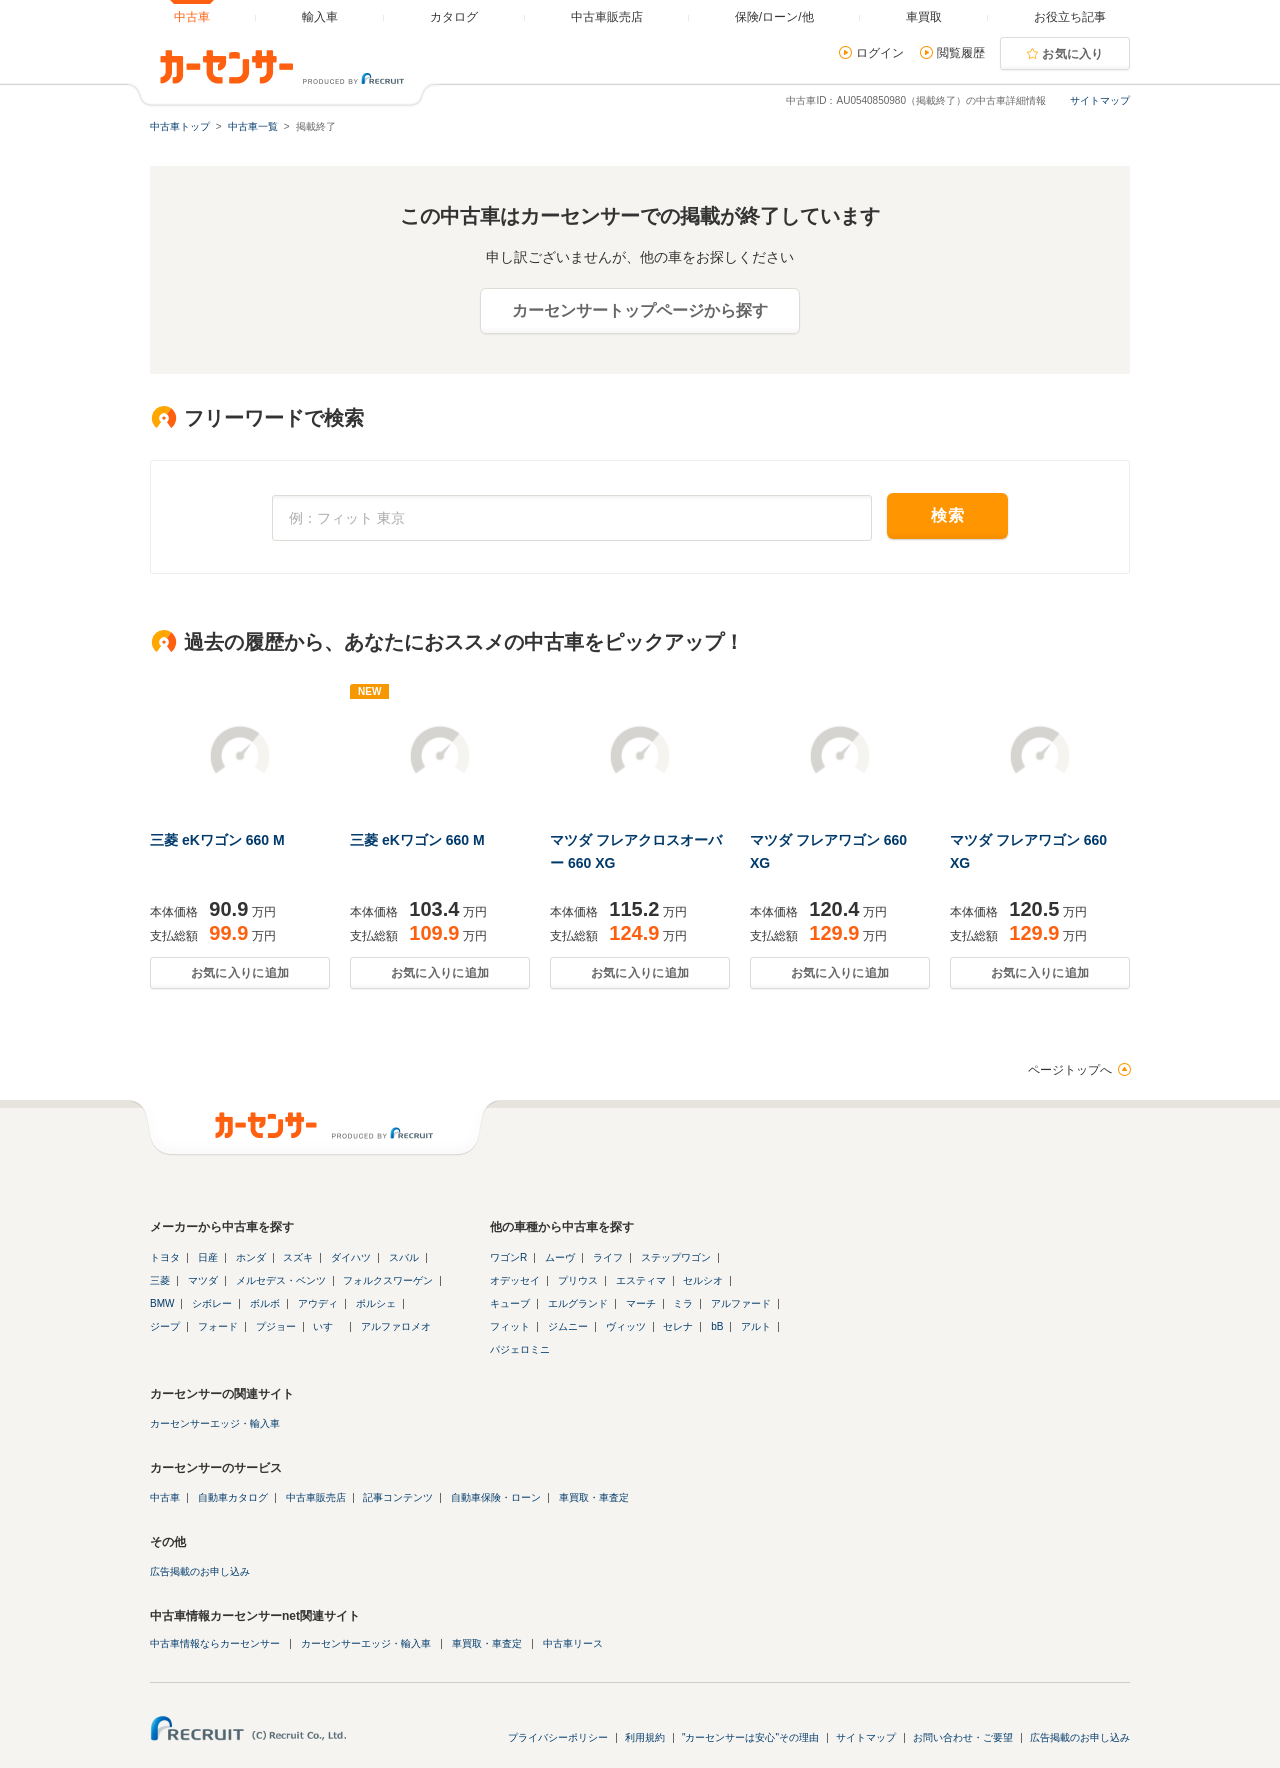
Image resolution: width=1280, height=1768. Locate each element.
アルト (756, 1326)
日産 (208, 1257)
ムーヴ (560, 1257)
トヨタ (165, 1257)
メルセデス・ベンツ (281, 1280)
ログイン (880, 53)
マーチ (641, 1303)
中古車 (165, 1497)
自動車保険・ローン (496, 1497)
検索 (947, 515)
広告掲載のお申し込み (200, 1571)
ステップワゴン (676, 1257)
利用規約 (645, 1737)
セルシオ (703, 1280)
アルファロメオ (396, 1326)
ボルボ (265, 1303)
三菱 (160, 1280)
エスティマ (641, 1280)
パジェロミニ (520, 1349)
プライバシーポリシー (558, 1737)
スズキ (298, 1257)
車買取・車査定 (594, 1497)
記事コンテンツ (398, 1497)
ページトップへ (1070, 1070)
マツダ (203, 1280)
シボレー (212, 1303)
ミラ (683, 1303)
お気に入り (1073, 54)
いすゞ (328, 1326)
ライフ (608, 1257)
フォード (218, 1326)
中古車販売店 (316, 1497)
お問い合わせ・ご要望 (963, 1737)
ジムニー (568, 1326)
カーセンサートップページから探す (640, 310)
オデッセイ (515, 1280)
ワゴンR (508, 1257)
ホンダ (251, 1257)
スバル (404, 1257)
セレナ (678, 1326)
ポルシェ (376, 1303)
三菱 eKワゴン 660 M (217, 840)
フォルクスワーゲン (388, 1280)
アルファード (741, 1303)
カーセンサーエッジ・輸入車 (215, 1423)
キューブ (510, 1303)
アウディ (318, 1303)
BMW (162, 1303)
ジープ (165, 1326)
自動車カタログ (233, 1497)
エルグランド (578, 1303)
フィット (510, 1326)
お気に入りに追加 (240, 973)
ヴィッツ (626, 1326)
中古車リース (573, 1643)
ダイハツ (351, 1257)
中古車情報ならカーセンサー (215, 1643)
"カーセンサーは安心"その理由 (750, 1737)
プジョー (276, 1326)
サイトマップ (1100, 100)
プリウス (578, 1280)
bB (717, 1326)
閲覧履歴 (961, 53)
